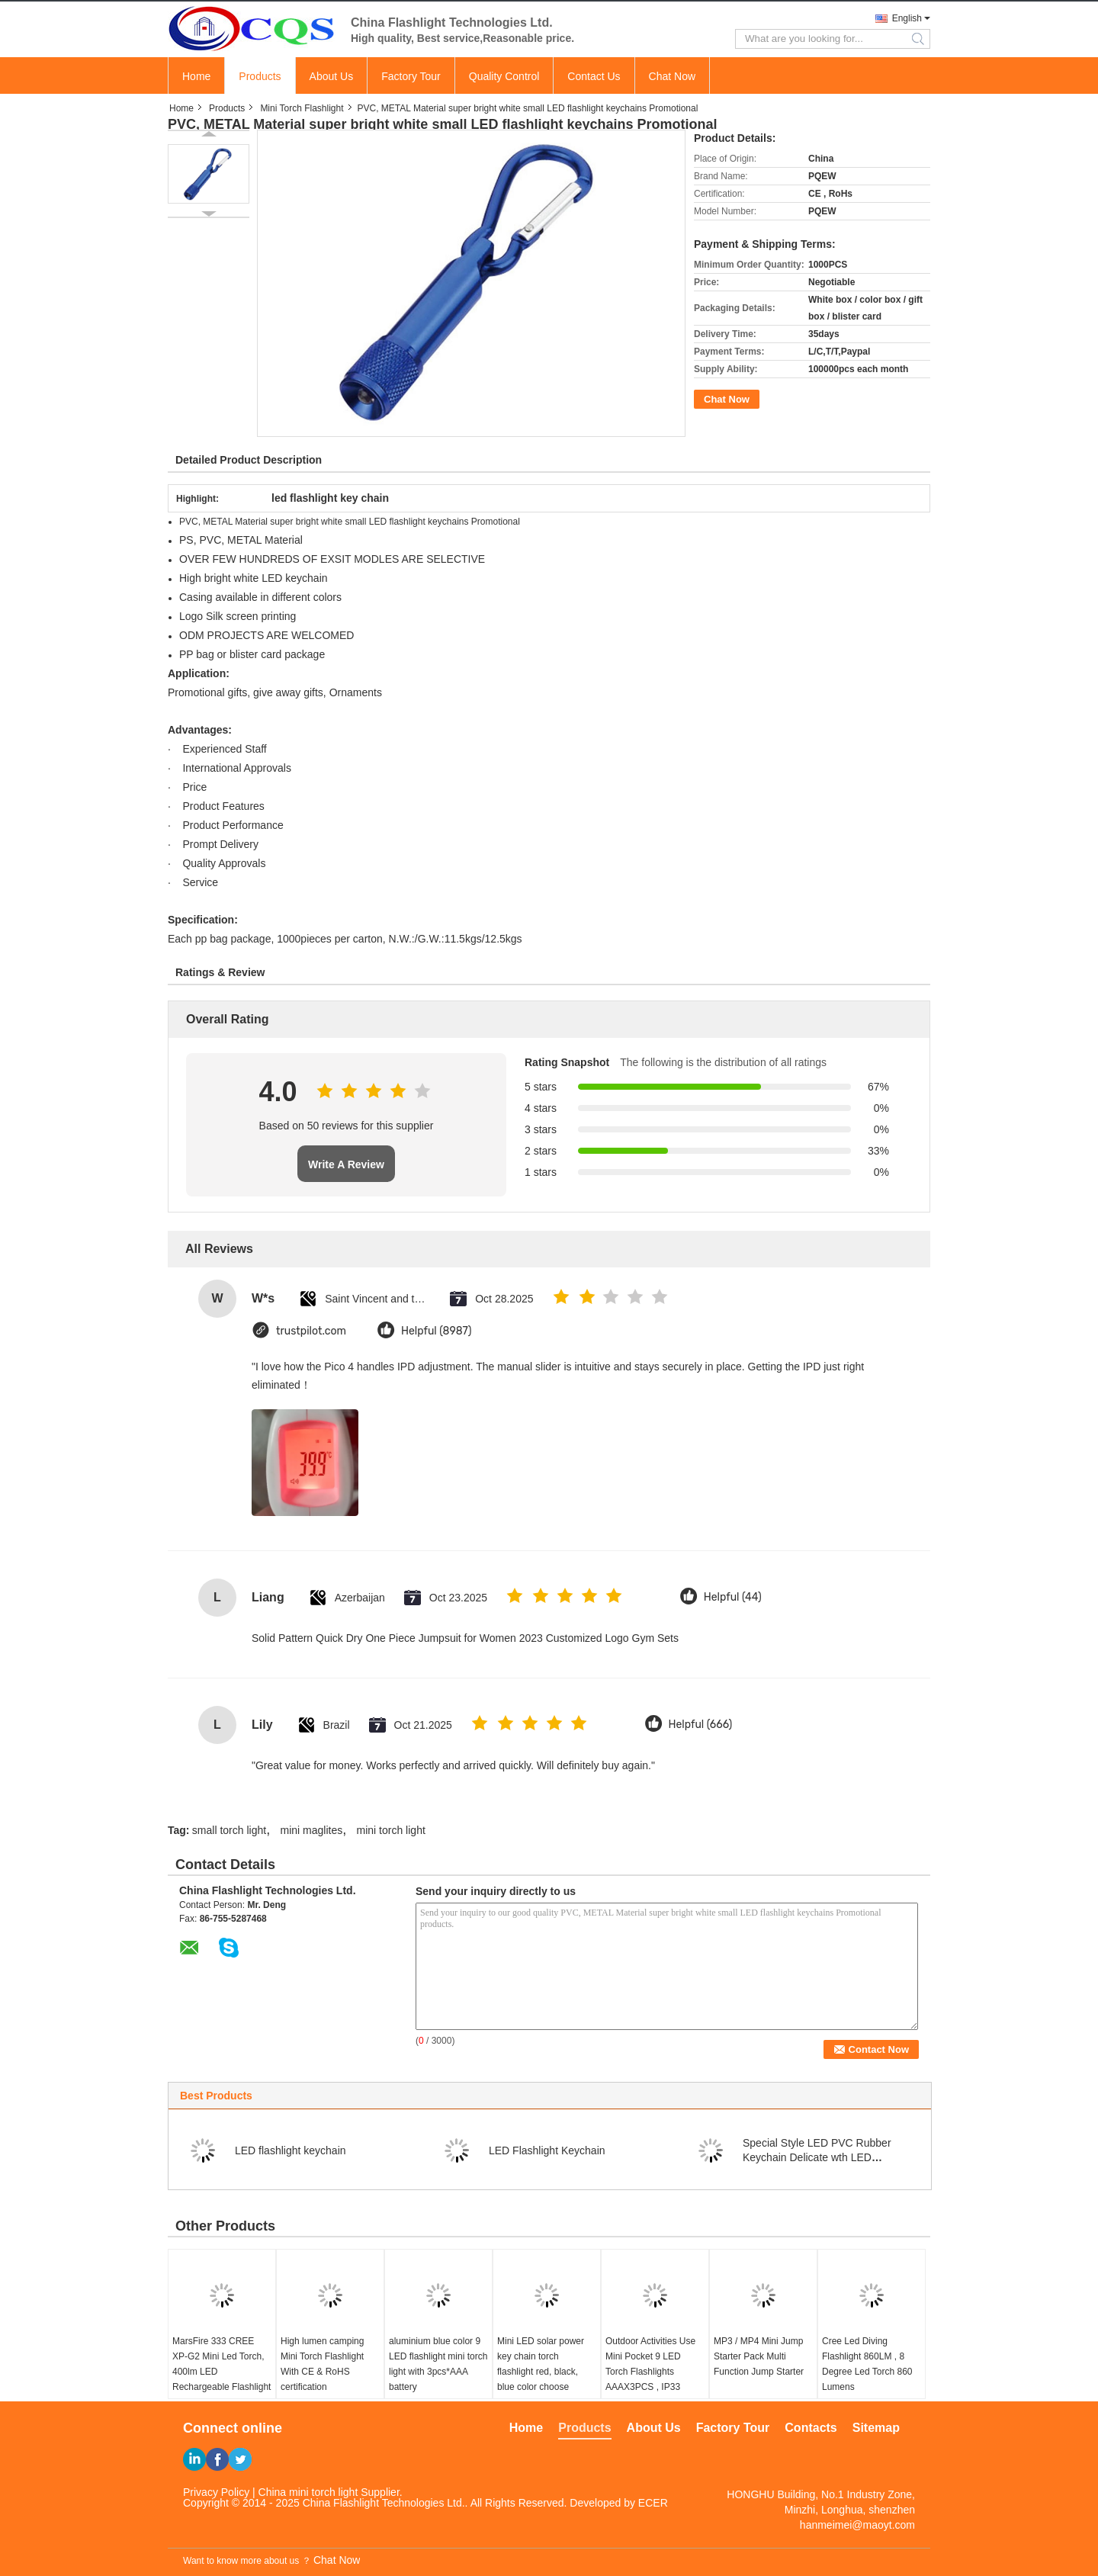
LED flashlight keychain (290, 2150)
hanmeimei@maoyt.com (857, 2525)
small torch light (229, 1830)
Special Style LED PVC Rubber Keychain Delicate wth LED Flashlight (817, 2157)
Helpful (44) (733, 1597)
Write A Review (346, 1164)
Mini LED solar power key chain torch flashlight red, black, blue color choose (540, 2364)
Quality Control (504, 76)
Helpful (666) (701, 1724)
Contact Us (593, 76)
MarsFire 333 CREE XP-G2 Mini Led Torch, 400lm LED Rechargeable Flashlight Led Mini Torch (221, 2371)
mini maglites (311, 1830)
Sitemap (876, 2427)
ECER (653, 2503)
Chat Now (672, 76)
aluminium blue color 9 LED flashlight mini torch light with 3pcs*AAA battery (438, 2364)
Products (260, 76)
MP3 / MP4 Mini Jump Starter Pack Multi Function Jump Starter (759, 2356)
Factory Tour (411, 76)
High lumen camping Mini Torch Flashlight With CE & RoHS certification (322, 2364)
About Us (332, 76)
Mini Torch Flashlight (301, 108)
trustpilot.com (311, 1331)
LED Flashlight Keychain (547, 2150)
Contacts (810, 2427)
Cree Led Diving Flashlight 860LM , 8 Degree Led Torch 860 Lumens (867, 2364)
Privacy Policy (216, 2492)
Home (196, 76)
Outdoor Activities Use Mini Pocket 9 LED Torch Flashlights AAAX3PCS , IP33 (650, 2364)
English (907, 18)
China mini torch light (308, 2492)
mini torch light (391, 1830)
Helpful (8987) (436, 1331)
